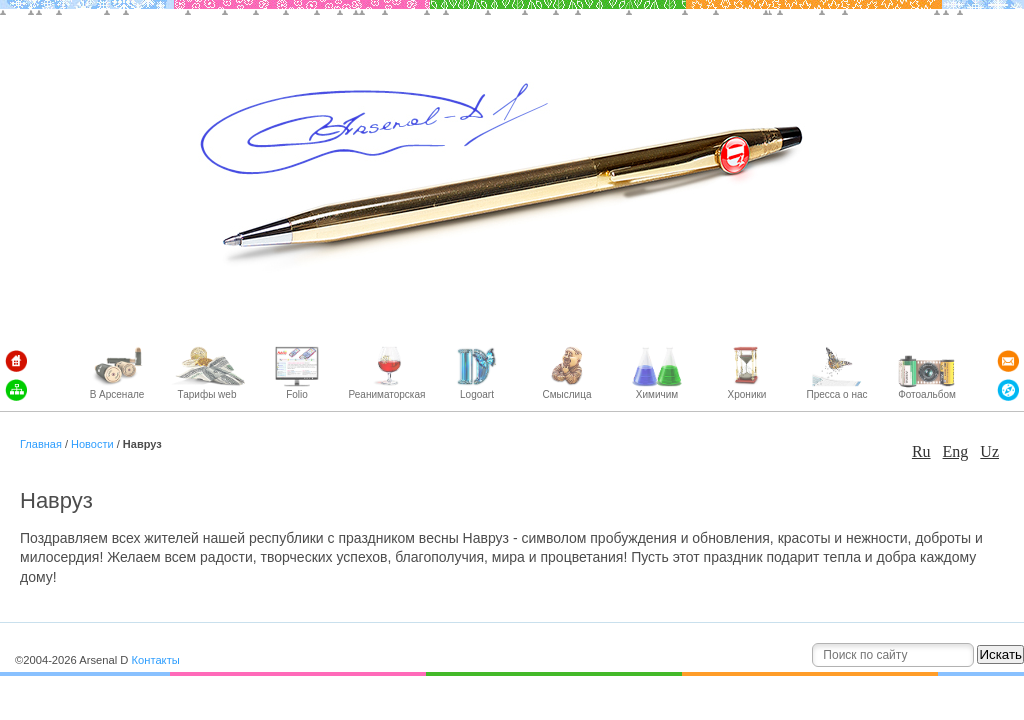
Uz (989, 451)
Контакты (155, 660)
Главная (42, 444)
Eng (956, 451)
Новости (92, 444)
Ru (921, 451)
